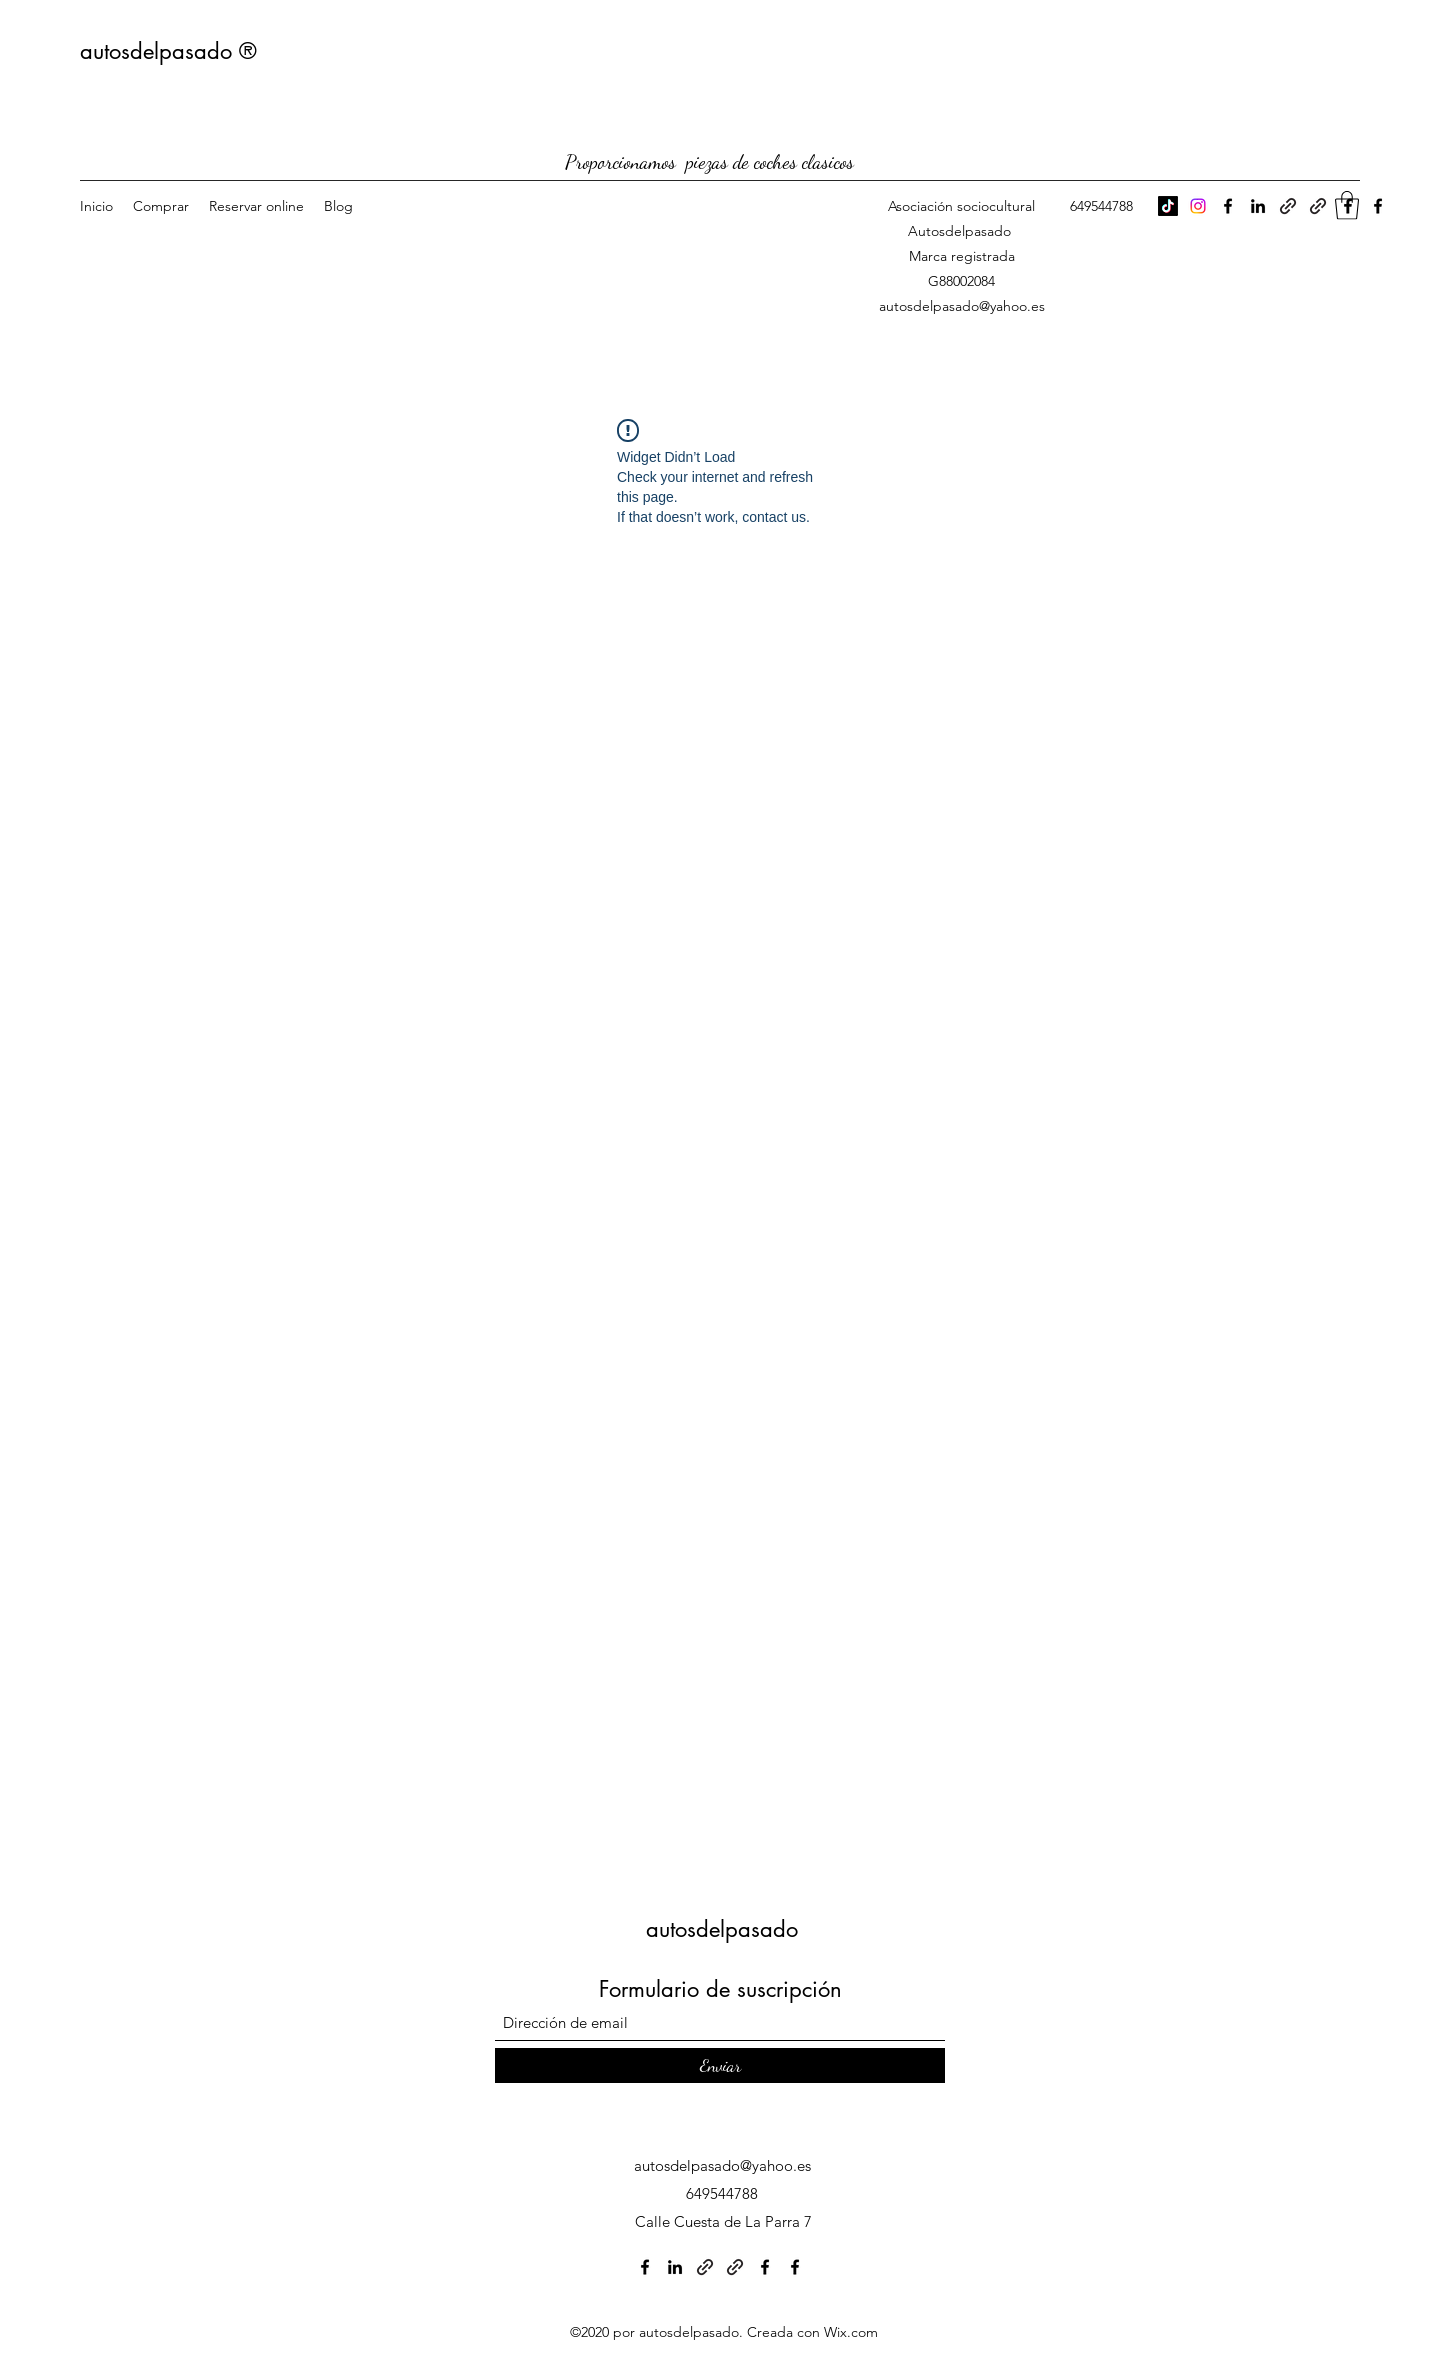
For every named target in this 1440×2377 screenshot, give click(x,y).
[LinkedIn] (1258, 206)
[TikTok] (1168, 206)
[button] (1347, 205)
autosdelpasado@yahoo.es (962, 306)
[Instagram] (1198, 206)
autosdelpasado (722, 1929)
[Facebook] (1228, 206)
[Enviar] (720, 2065)
